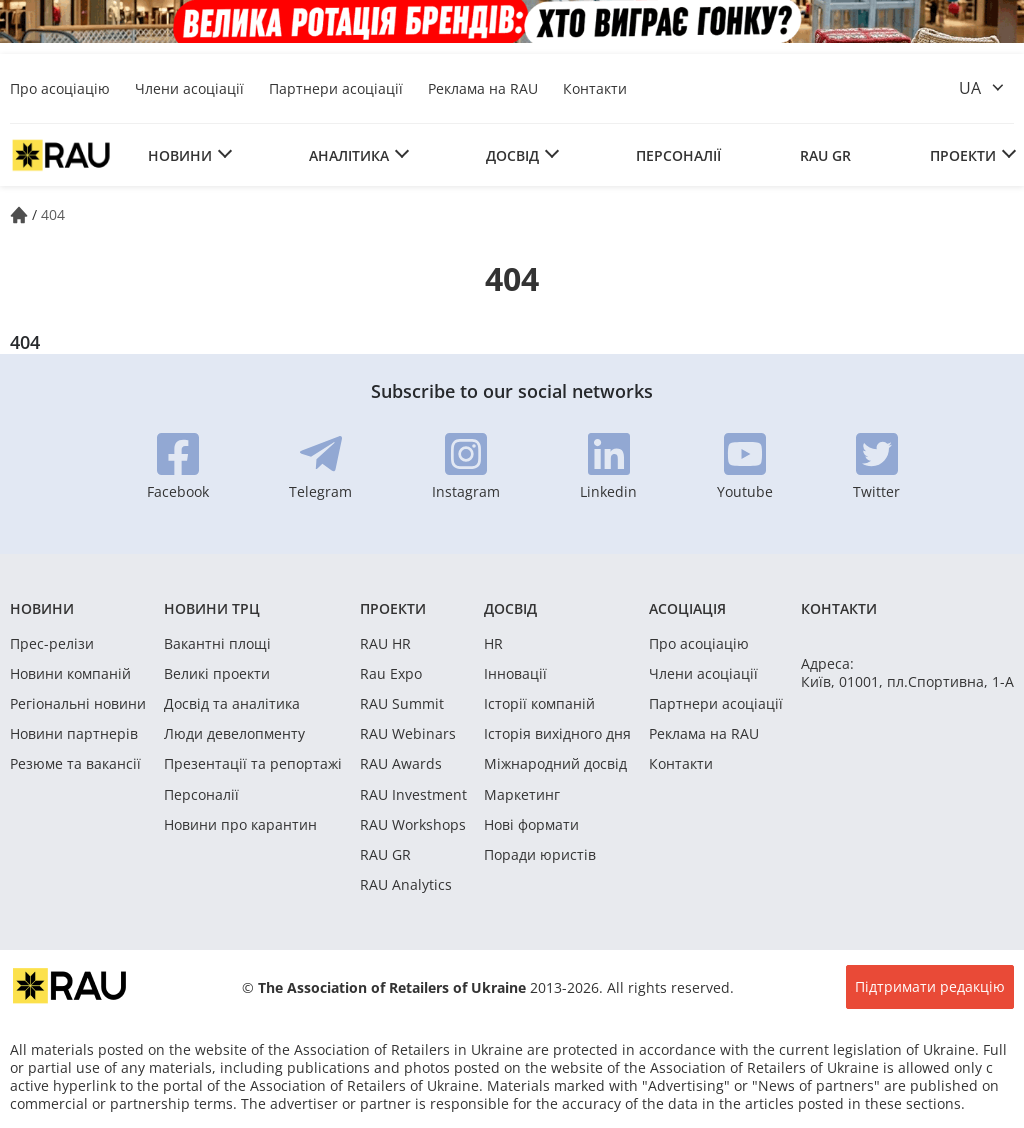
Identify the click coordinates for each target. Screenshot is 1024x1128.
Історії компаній (539, 704)
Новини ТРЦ (212, 608)
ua (970, 88)
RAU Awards (401, 764)
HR (493, 644)
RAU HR (385, 644)
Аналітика (349, 155)
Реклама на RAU (483, 88)
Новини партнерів (74, 734)
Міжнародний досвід (555, 764)
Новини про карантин (240, 825)
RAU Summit (402, 704)
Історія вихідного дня (557, 734)
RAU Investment (413, 795)
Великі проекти (217, 674)
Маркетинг (522, 795)
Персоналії (678, 155)
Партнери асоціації (336, 88)
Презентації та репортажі (253, 764)
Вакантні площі (217, 644)
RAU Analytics (406, 885)
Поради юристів (540, 855)
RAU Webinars (408, 734)
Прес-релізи (52, 644)
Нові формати (531, 825)
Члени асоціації (189, 88)
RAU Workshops (413, 825)
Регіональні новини (78, 704)
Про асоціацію (60, 88)
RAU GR (825, 155)
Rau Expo (391, 674)
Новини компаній (70, 674)
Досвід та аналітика (232, 704)
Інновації (515, 674)
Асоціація (687, 608)
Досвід (512, 155)
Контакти (595, 88)
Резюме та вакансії (75, 764)
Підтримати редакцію (930, 986)
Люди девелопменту (234, 734)
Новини (180, 155)
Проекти (963, 155)
